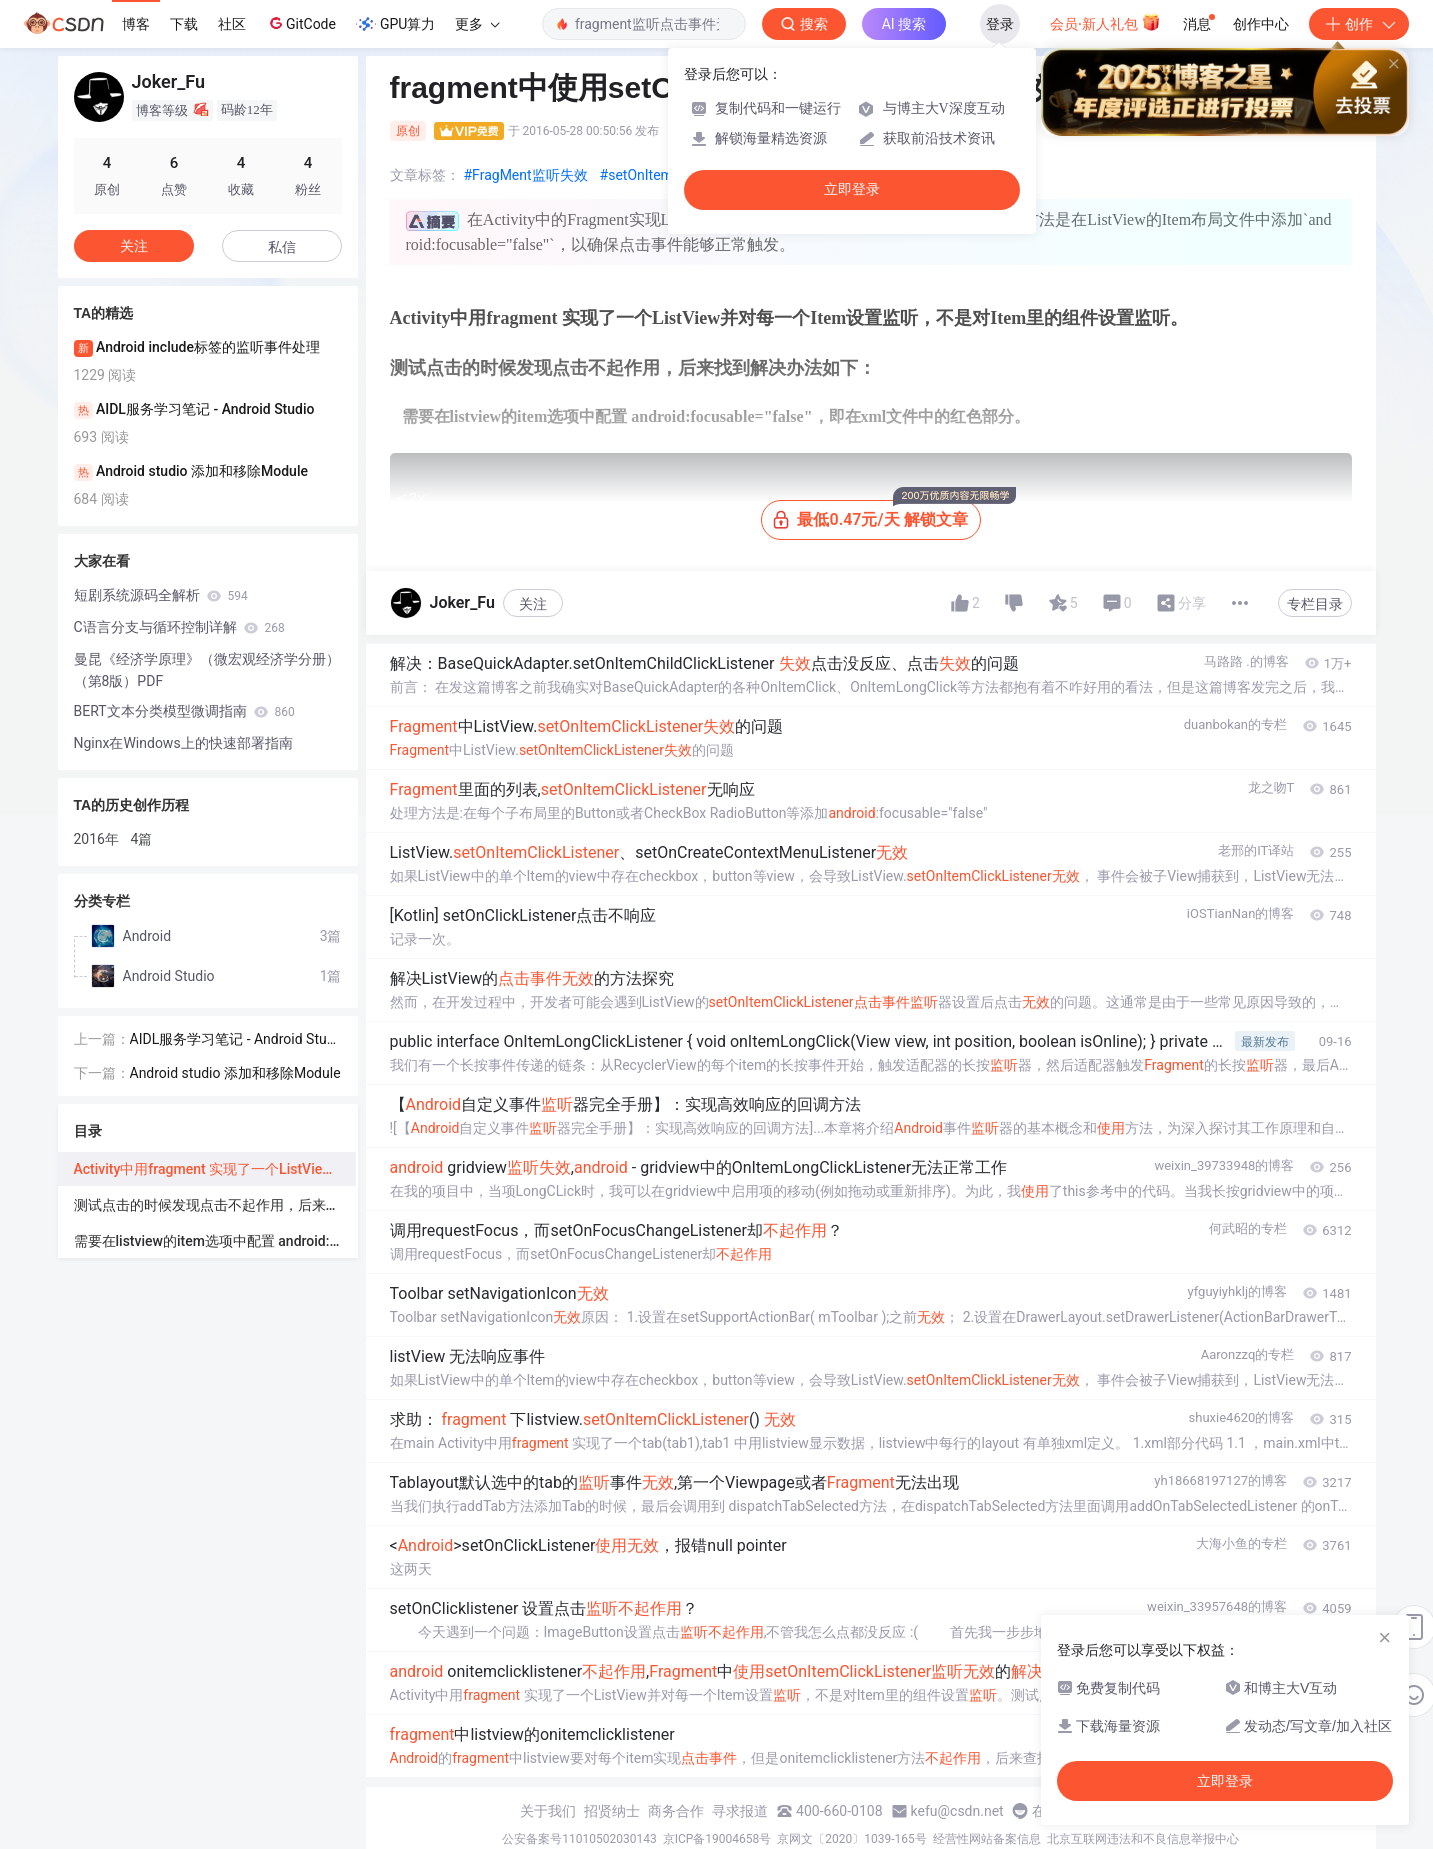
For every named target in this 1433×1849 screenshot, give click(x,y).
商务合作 (676, 1811)
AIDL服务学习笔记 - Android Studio (234, 1040)
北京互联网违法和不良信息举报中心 (1143, 1839)
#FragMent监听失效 (526, 175)
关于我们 (548, 1811)
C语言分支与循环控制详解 (179, 627)
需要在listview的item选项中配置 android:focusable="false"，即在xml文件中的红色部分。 (215, 1241)
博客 (136, 24)
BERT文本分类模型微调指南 (184, 711)
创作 (1359, 24)
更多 (477, 24)
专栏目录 (1315, 604)
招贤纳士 (612, 1811)
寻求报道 (740, 1811)
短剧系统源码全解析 (161, 595)
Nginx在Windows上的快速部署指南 (183, 743)
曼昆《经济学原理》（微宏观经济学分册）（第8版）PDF (207, 670)
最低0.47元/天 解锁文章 (876, 514)
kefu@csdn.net (957, 1811)
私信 (282, 247)
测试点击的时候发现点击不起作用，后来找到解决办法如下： (215, 1205)
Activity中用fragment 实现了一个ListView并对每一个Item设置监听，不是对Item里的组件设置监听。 (215, 1169)
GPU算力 (395, 24)
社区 (232, 24)
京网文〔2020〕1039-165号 (852, 1839)
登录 (1000, 24)
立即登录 (852, 189)
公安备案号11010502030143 (579, 1839)
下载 (184, 24)
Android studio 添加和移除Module (235, 1073)
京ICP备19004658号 (717, 1839)
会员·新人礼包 (1105, 22)
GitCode (301, 23)
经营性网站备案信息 (987, 1839)
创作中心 (1261, 24)
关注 (533, 604)
